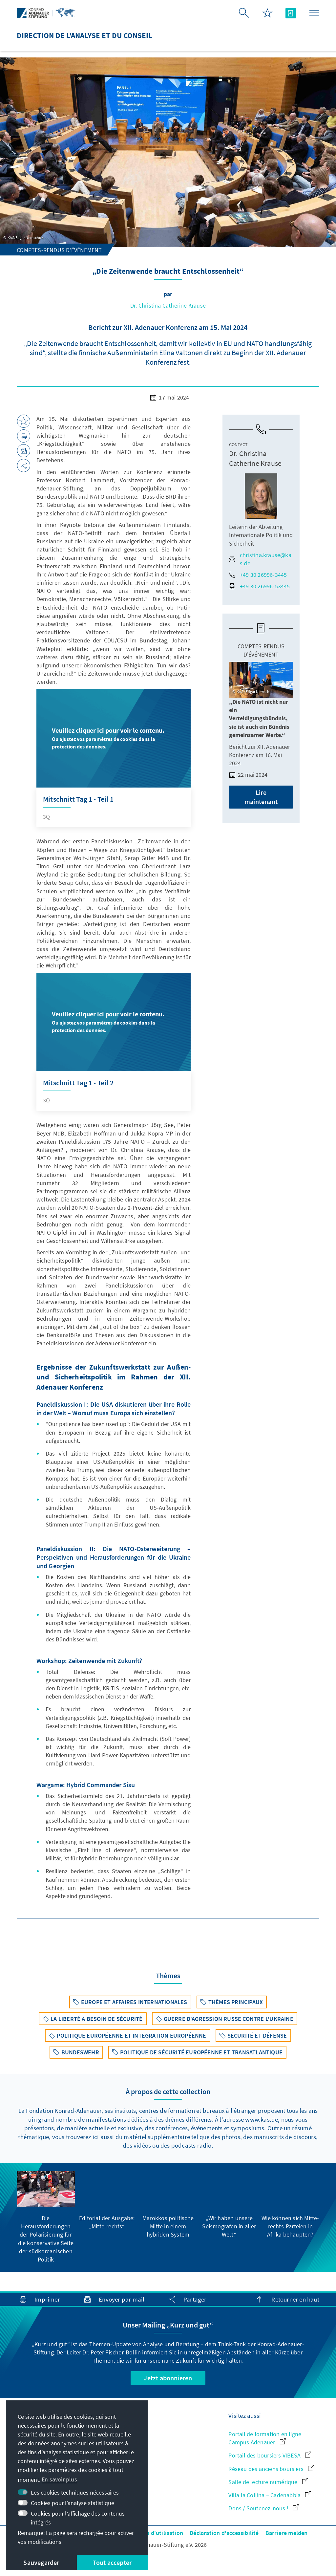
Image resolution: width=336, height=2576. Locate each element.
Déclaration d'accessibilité (224, 2533)
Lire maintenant (261, 797)
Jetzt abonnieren (168, 2378)
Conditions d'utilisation (152, 2533)
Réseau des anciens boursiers (271, 2469)
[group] (45, 2217)
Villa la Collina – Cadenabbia (269, 2495)
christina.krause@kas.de (260, 559)
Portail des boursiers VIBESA (269, 2455)
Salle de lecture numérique (268, 2482)
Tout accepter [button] (112, 2562)
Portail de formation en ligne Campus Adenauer (264, 2438)
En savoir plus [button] (59, 2479)
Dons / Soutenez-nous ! (263, 2508)
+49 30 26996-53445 (259, 586)
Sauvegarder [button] (41, 2562)
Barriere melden (286, 2533)
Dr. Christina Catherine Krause (168, 305)
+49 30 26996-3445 (258, 574)
